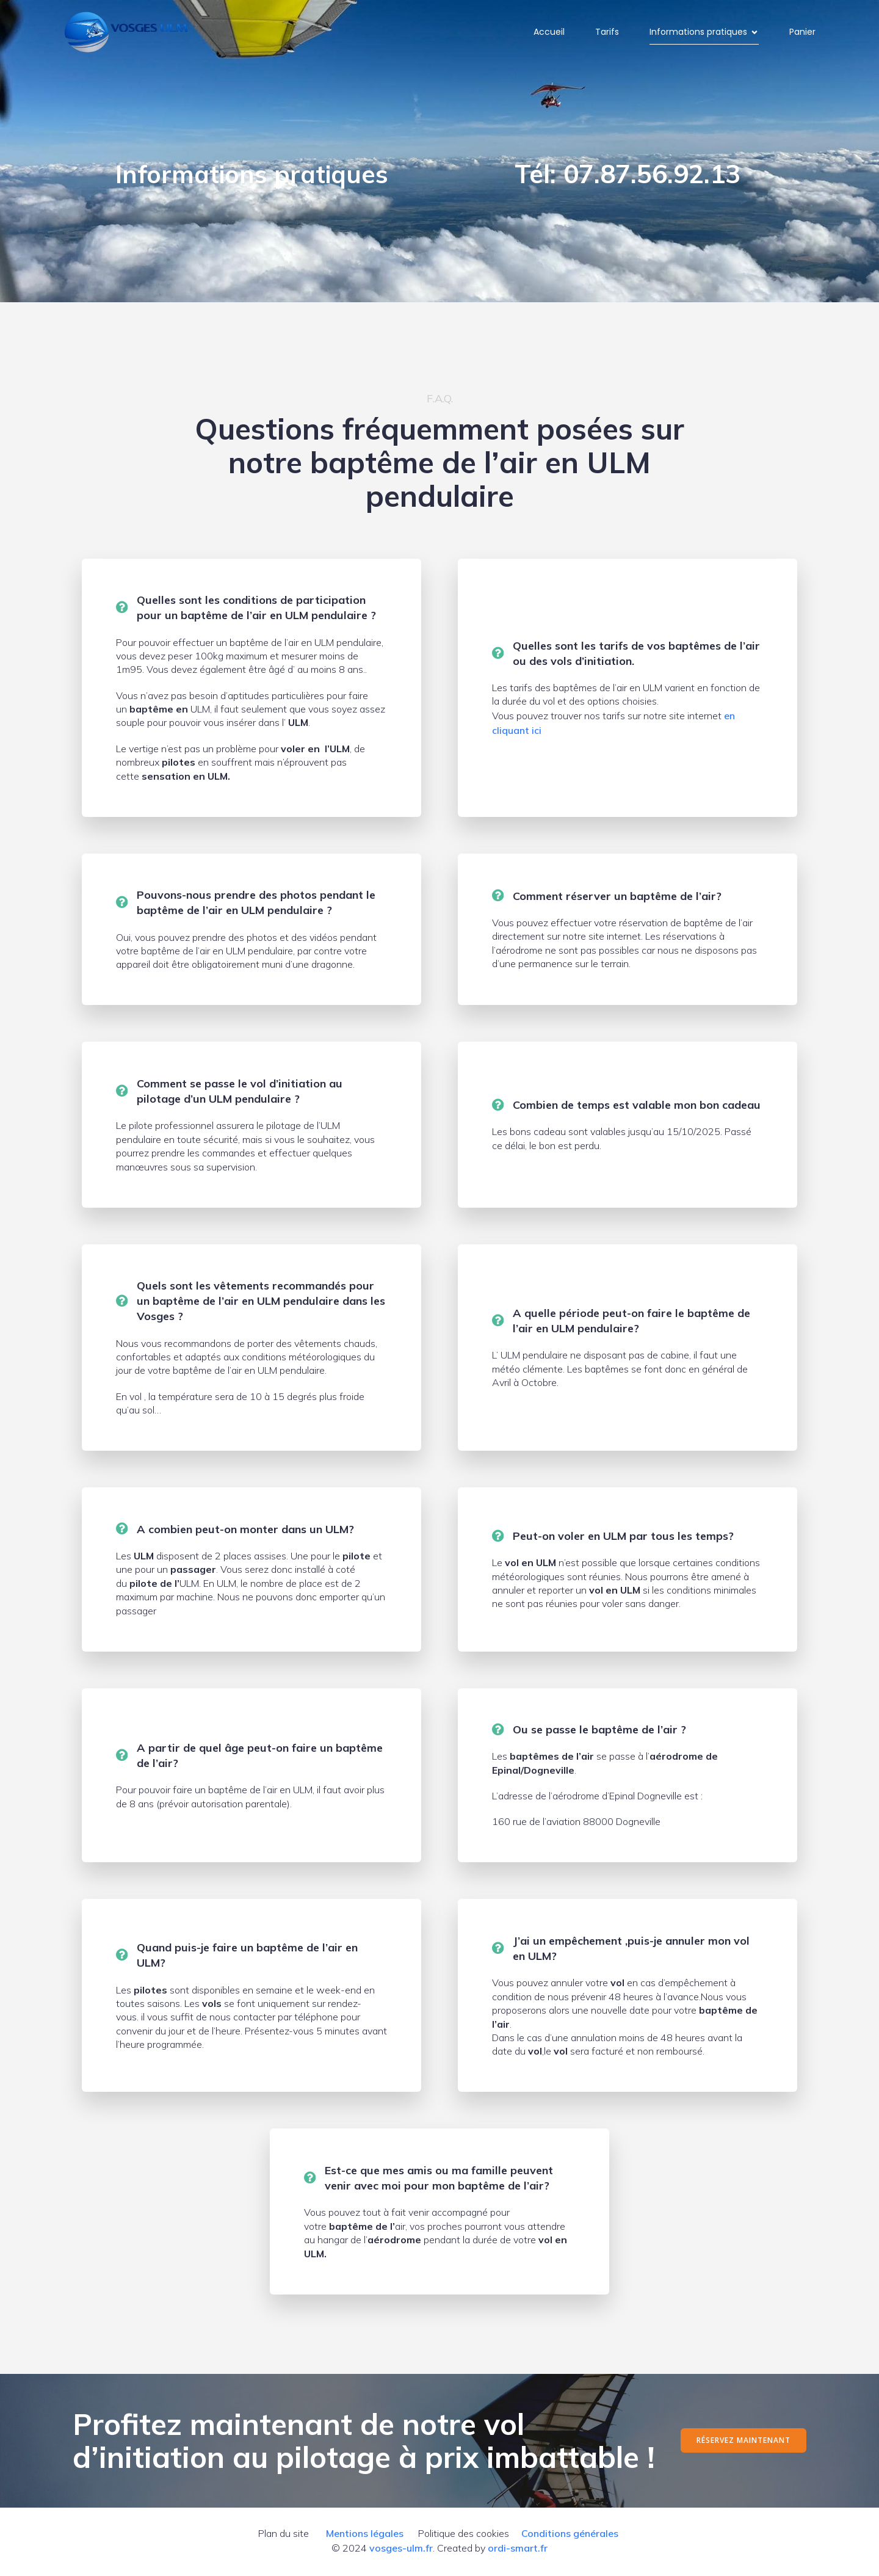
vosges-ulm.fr (401, 2550)
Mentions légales (364, 2536)
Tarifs (607, 33)
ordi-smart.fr (518, 2550)
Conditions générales (569, 2536)
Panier (802, 33)
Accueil (549, 33)
